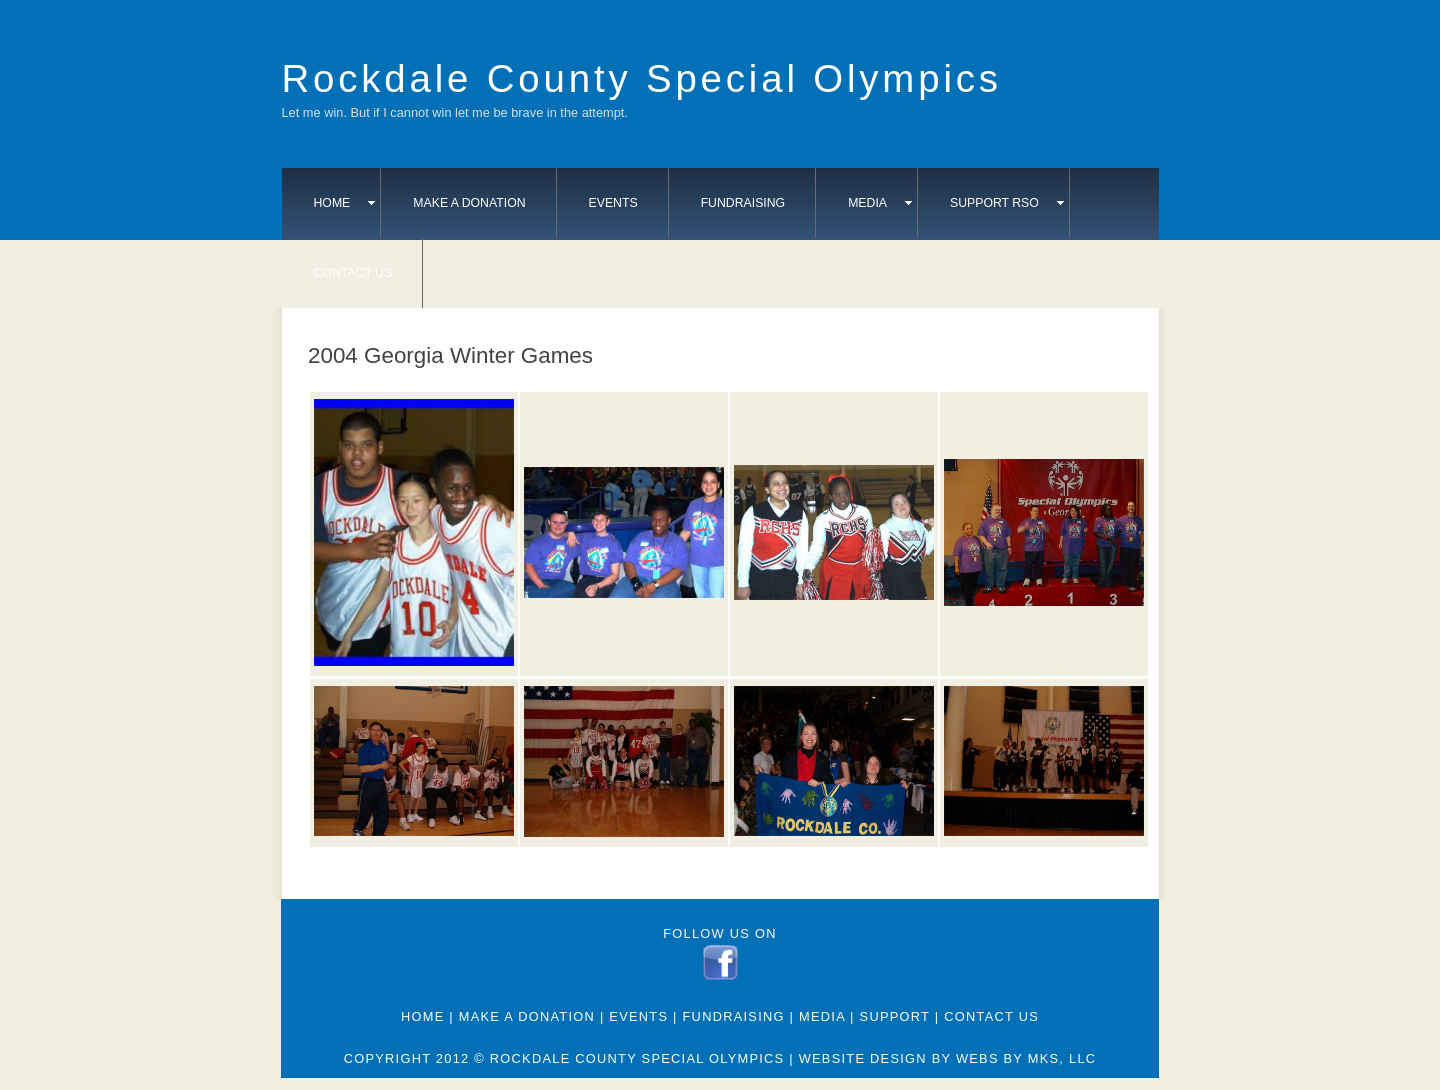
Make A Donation (469, 203)
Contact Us (353, 273)
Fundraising (743, 203)
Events (613, 203)
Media (880, 203)
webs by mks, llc (1026, 1058)
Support (895, 1016)
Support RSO (1007, 203)
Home (345, 203)
